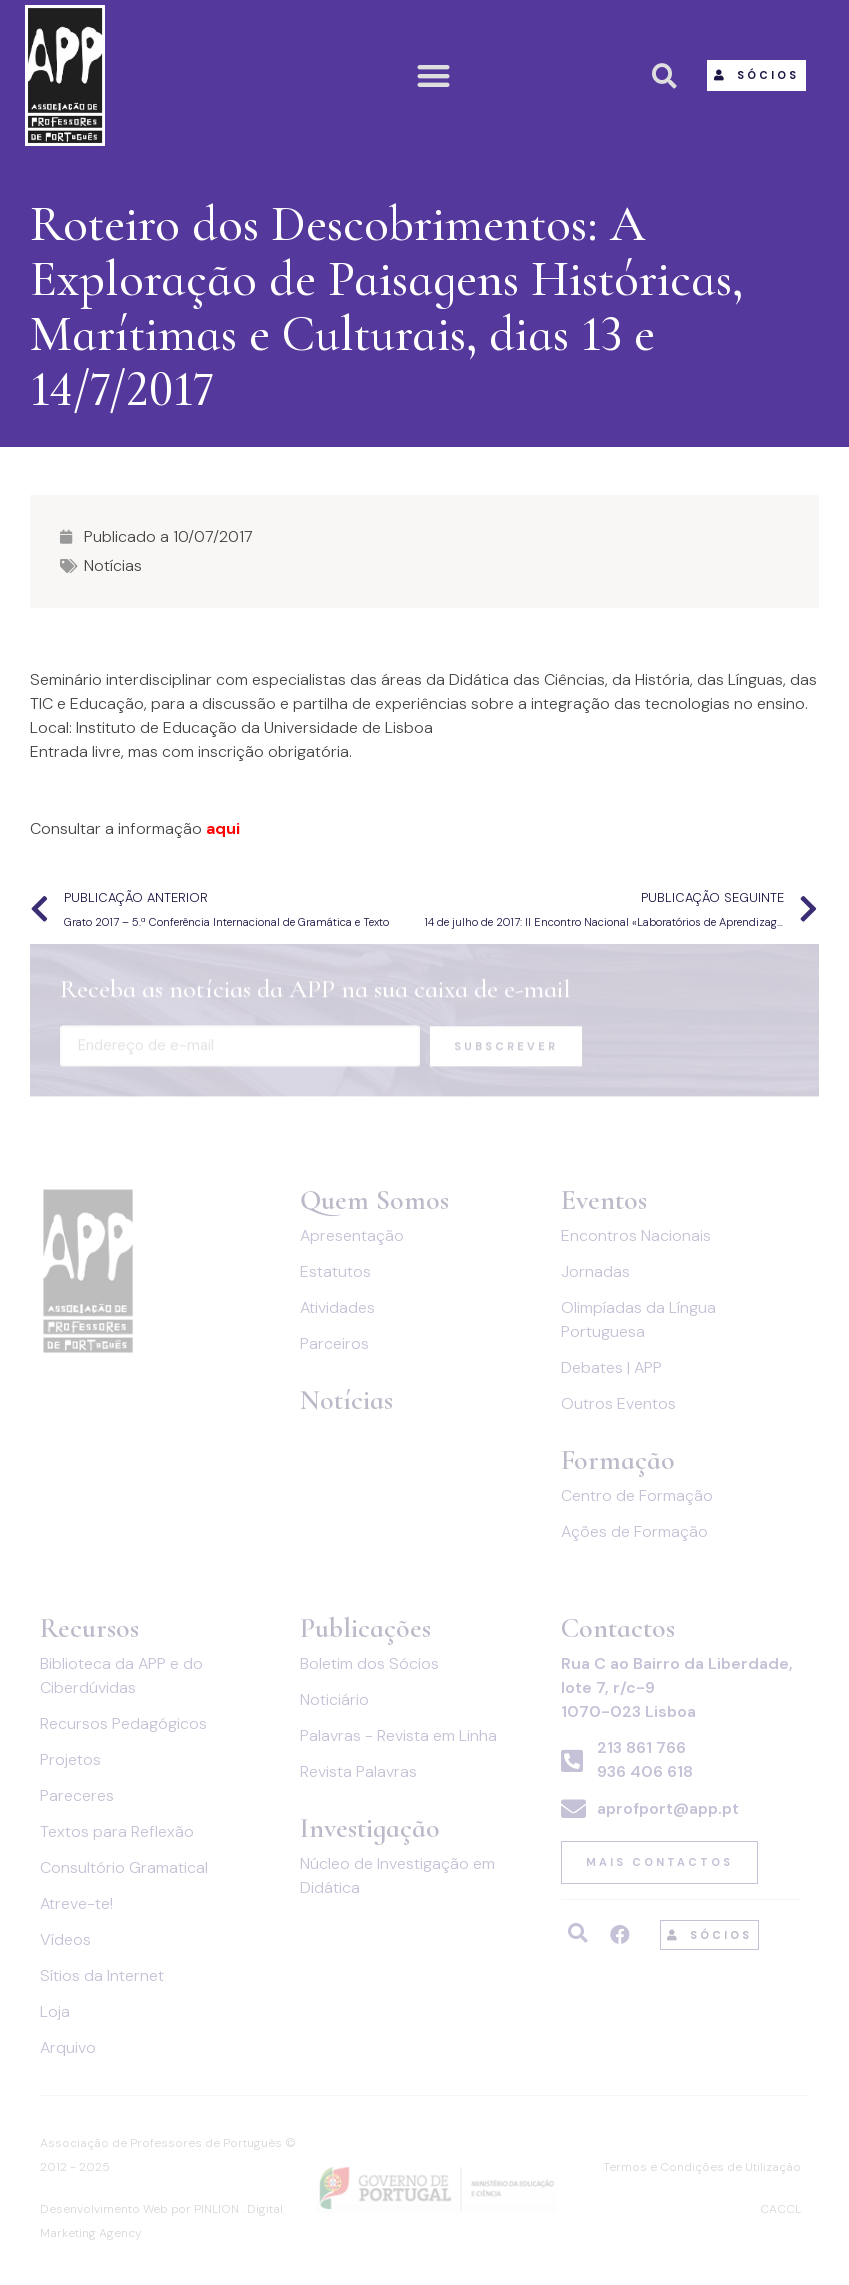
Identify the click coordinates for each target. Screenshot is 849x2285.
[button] (434, 75)
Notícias (113, 565)
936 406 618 (645, 1771)
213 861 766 (641, 1747)
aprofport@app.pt (668, 1808)
